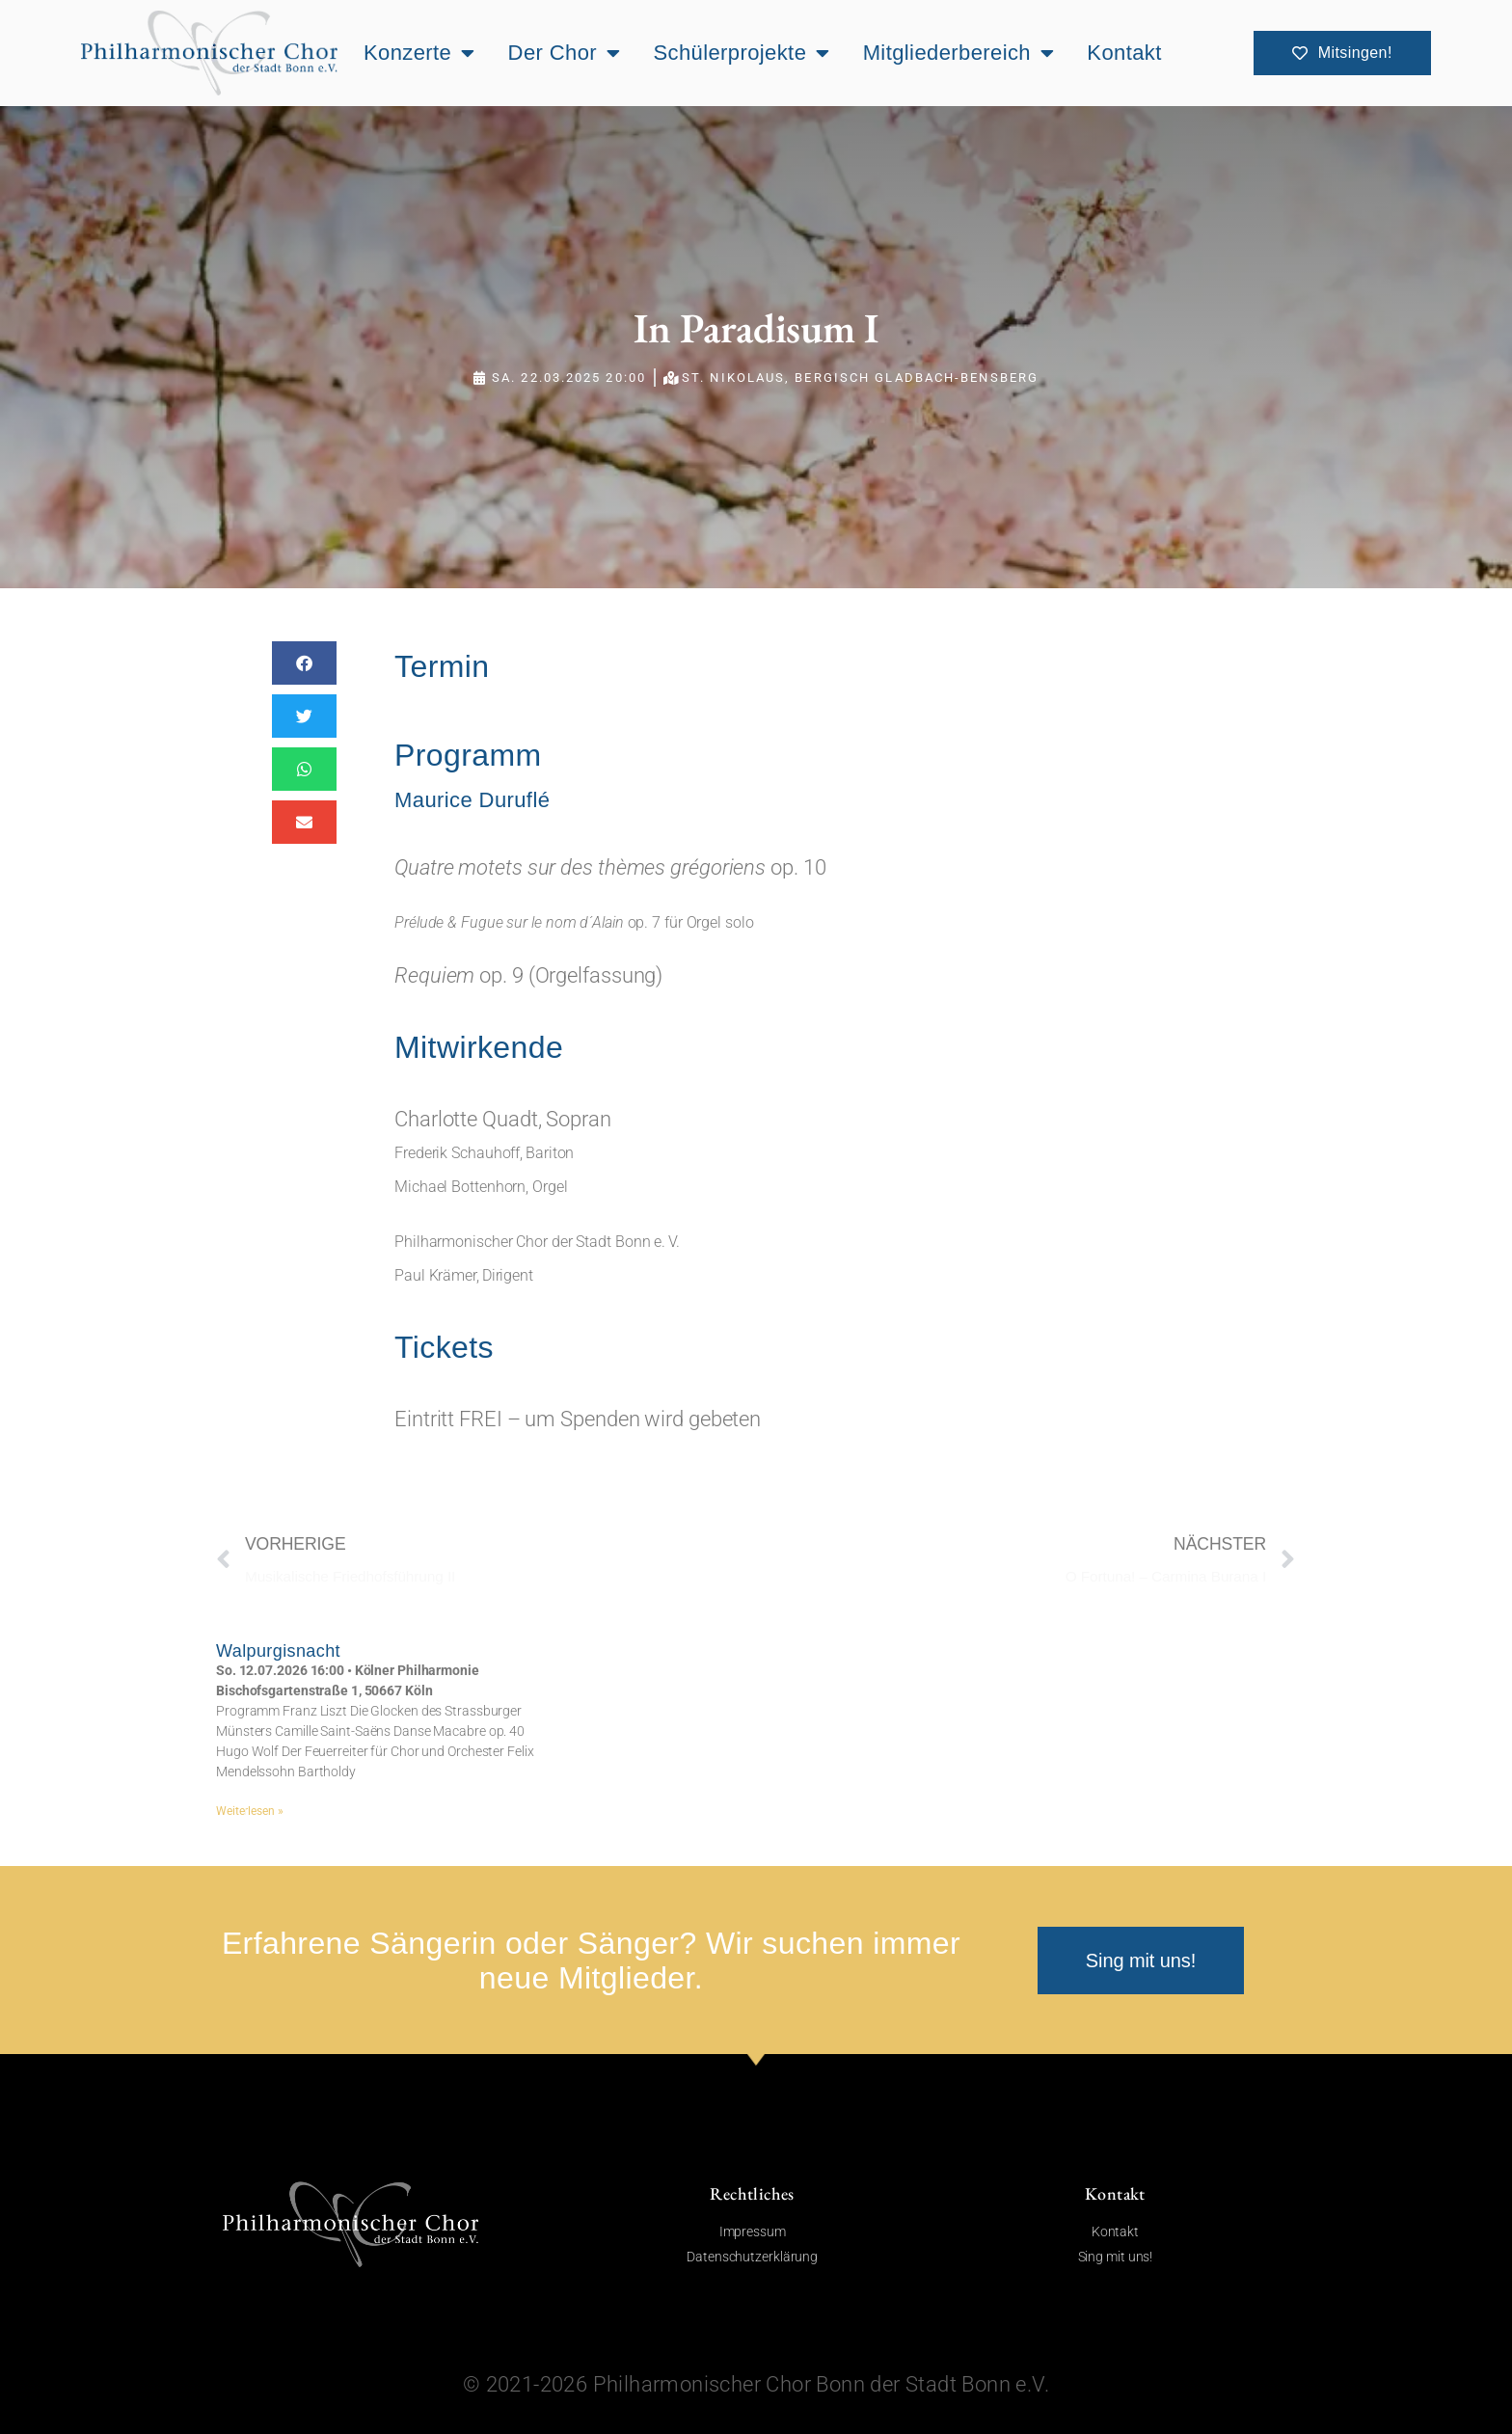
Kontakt (1124, 53)
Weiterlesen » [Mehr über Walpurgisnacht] (250, 1811)
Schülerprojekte (741, 53)
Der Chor (564, 53)
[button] (304, 663)
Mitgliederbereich (959, 53)
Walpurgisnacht (278, 1651)
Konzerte (419, 53)
